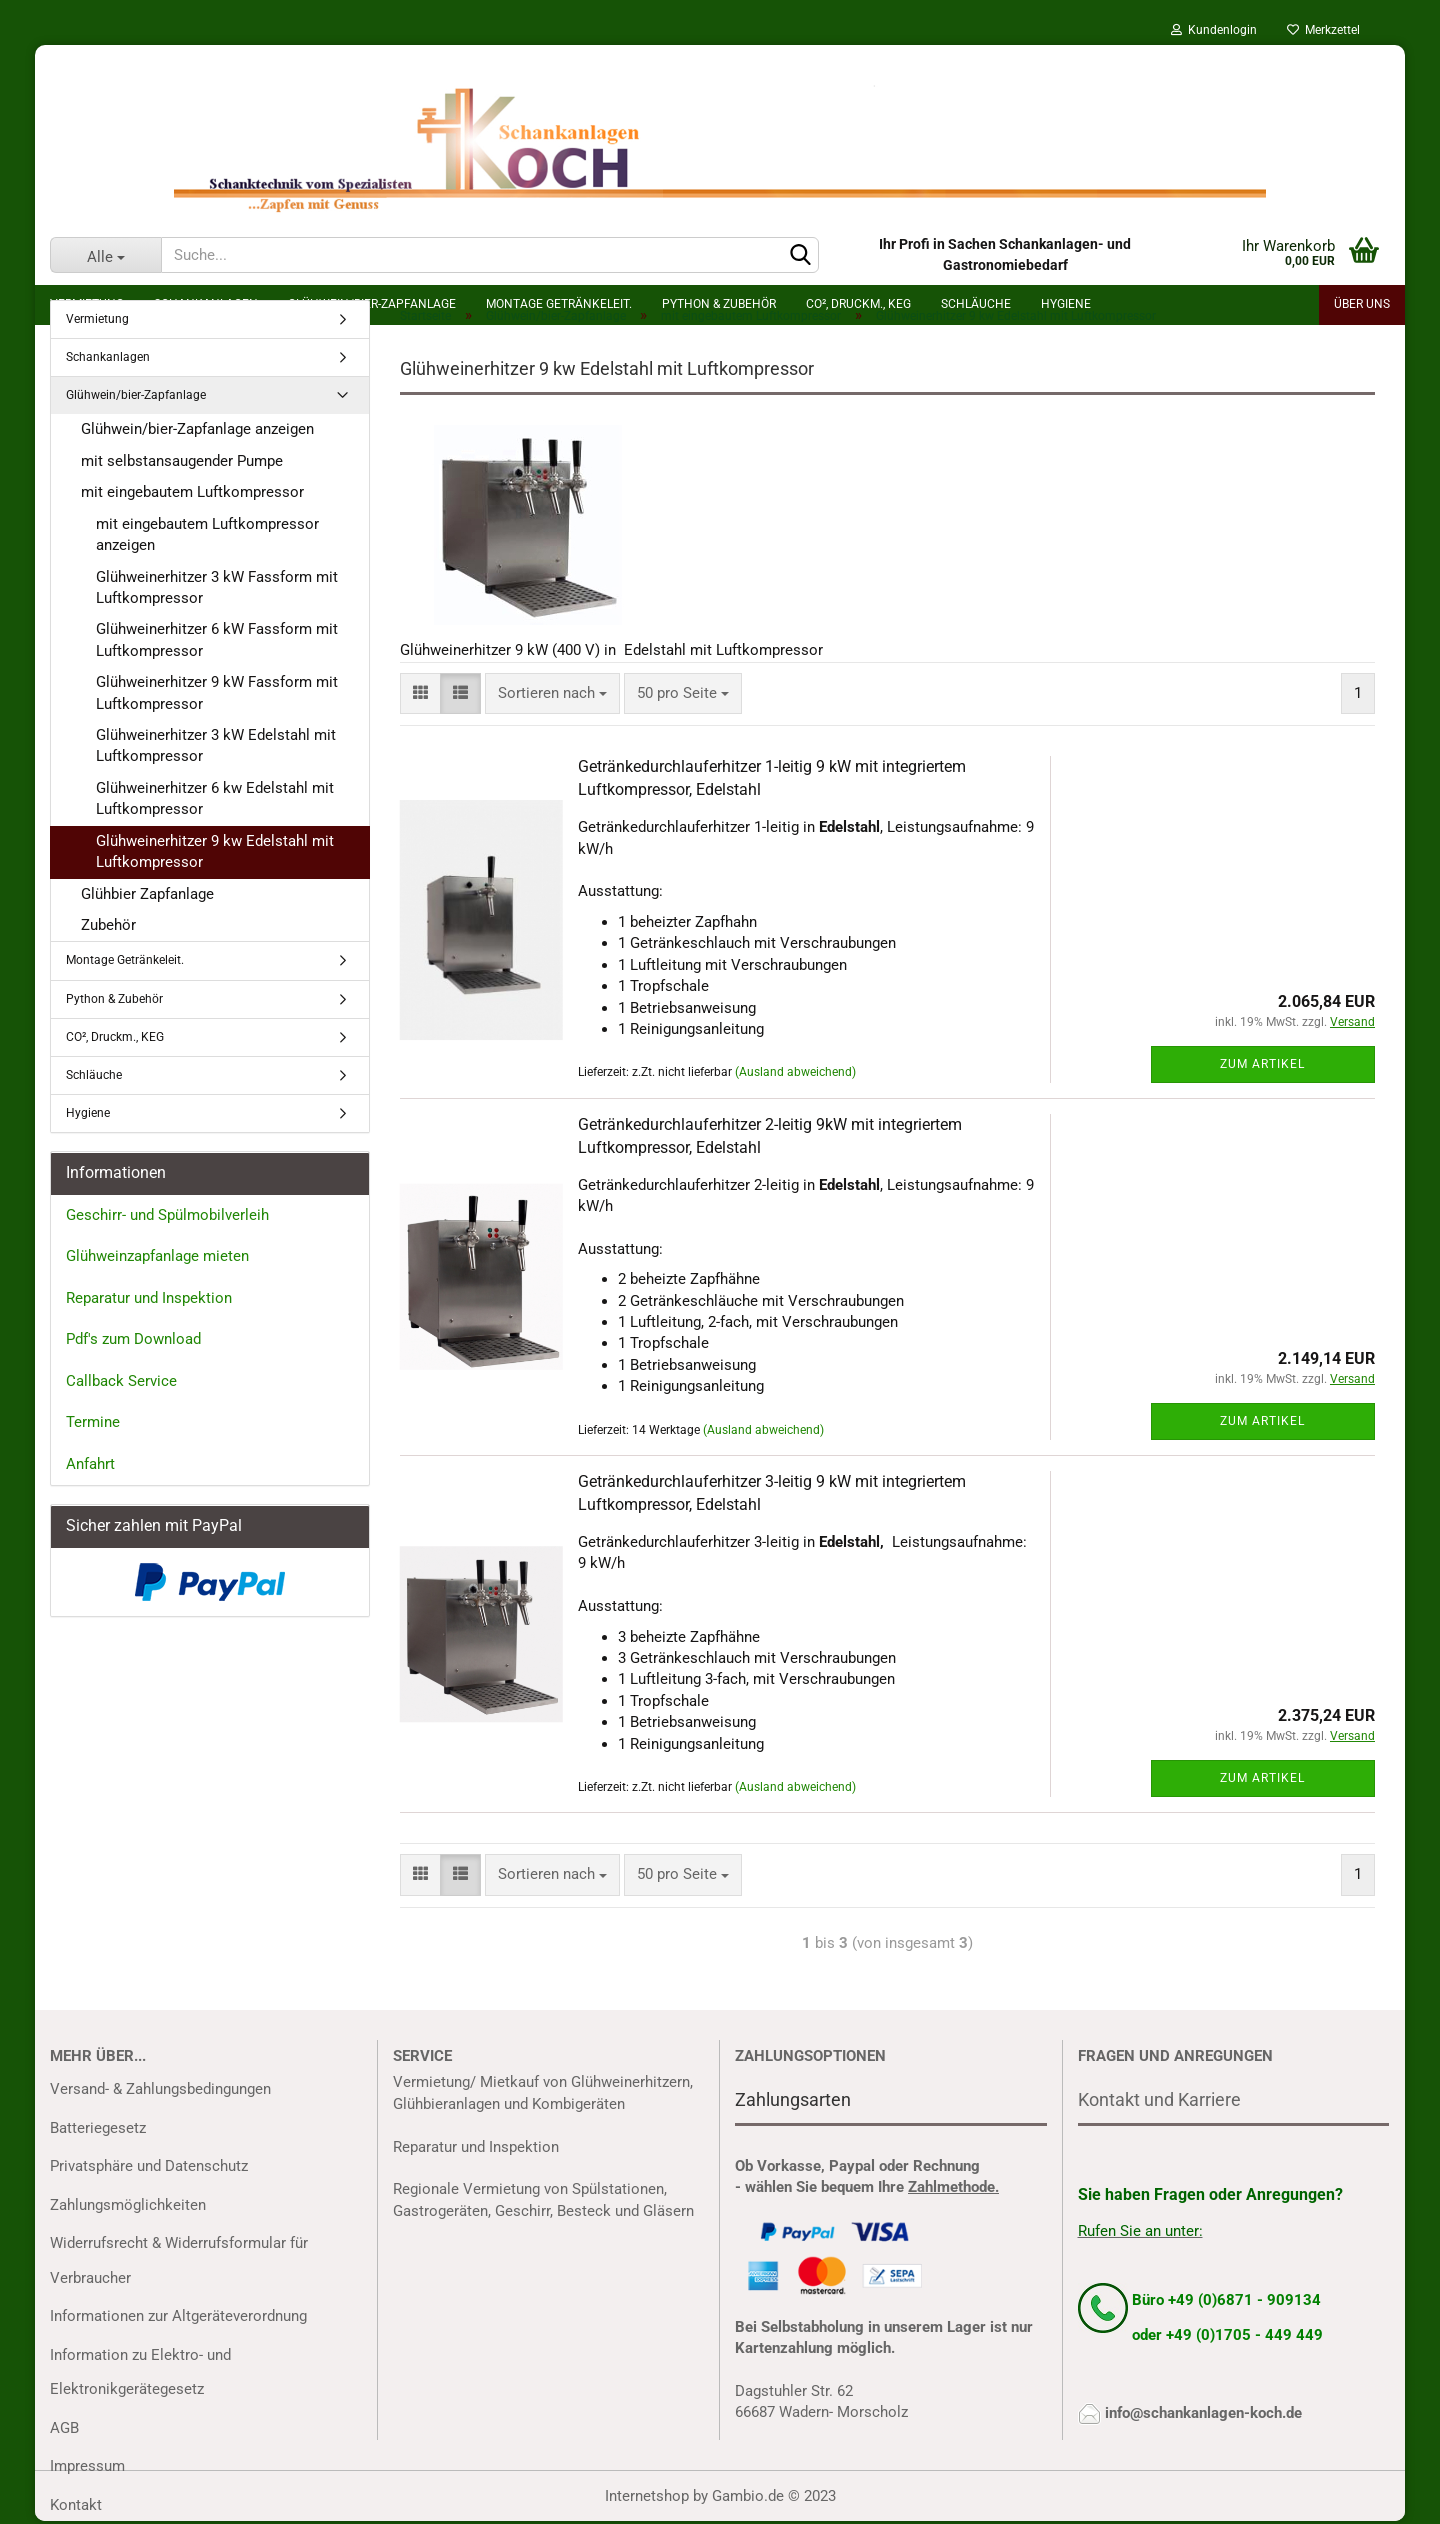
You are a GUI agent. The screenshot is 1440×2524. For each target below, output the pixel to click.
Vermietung (97, 319)
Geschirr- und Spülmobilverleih (167, 1215)
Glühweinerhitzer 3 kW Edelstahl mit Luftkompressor (216, 745)
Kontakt (76, 2505)
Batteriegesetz (98, 2128)
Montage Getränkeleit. (125, 960)
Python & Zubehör (114, 999)
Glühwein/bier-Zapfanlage (136, 395)
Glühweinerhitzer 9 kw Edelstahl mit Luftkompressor (215, 851)
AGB (64, 2428)
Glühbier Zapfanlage (147, 894)
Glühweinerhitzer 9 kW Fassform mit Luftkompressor (217, 692)
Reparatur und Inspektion (149, 1298)
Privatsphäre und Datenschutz (149, 2166)
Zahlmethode (951, 2187)
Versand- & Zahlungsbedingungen (160, 2089)
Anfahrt (90, 1464)
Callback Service (121, 1381)
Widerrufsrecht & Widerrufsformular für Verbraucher (179, 2260)
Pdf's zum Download (133, 1339)
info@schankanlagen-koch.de (1203, 2413)
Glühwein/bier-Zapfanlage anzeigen (197, 429)
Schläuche (94, 1075)
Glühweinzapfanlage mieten (157, 1256)
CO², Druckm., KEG (115, 1037)
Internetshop (647, 2496)
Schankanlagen (108, 357)
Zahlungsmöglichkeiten (128, 2205)
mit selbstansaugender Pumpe (182, 461)
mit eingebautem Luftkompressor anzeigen (207, 534)
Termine (93, 1422)
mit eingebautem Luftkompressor (192, 492)
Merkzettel (1323, 30)
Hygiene (88, 1113)
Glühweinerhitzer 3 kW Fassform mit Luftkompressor (217, 587)
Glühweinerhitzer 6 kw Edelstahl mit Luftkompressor (215, 798)
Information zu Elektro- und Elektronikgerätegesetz (140, 2372)
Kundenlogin (1214, 30)
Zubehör (108, 925)
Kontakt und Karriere (1159, 2099)
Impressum (87, 2466)
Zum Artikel (1262, 1064)
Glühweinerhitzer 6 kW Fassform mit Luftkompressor (217, 639)
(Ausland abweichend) (795, 1072)
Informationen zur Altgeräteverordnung (178, 2316)
